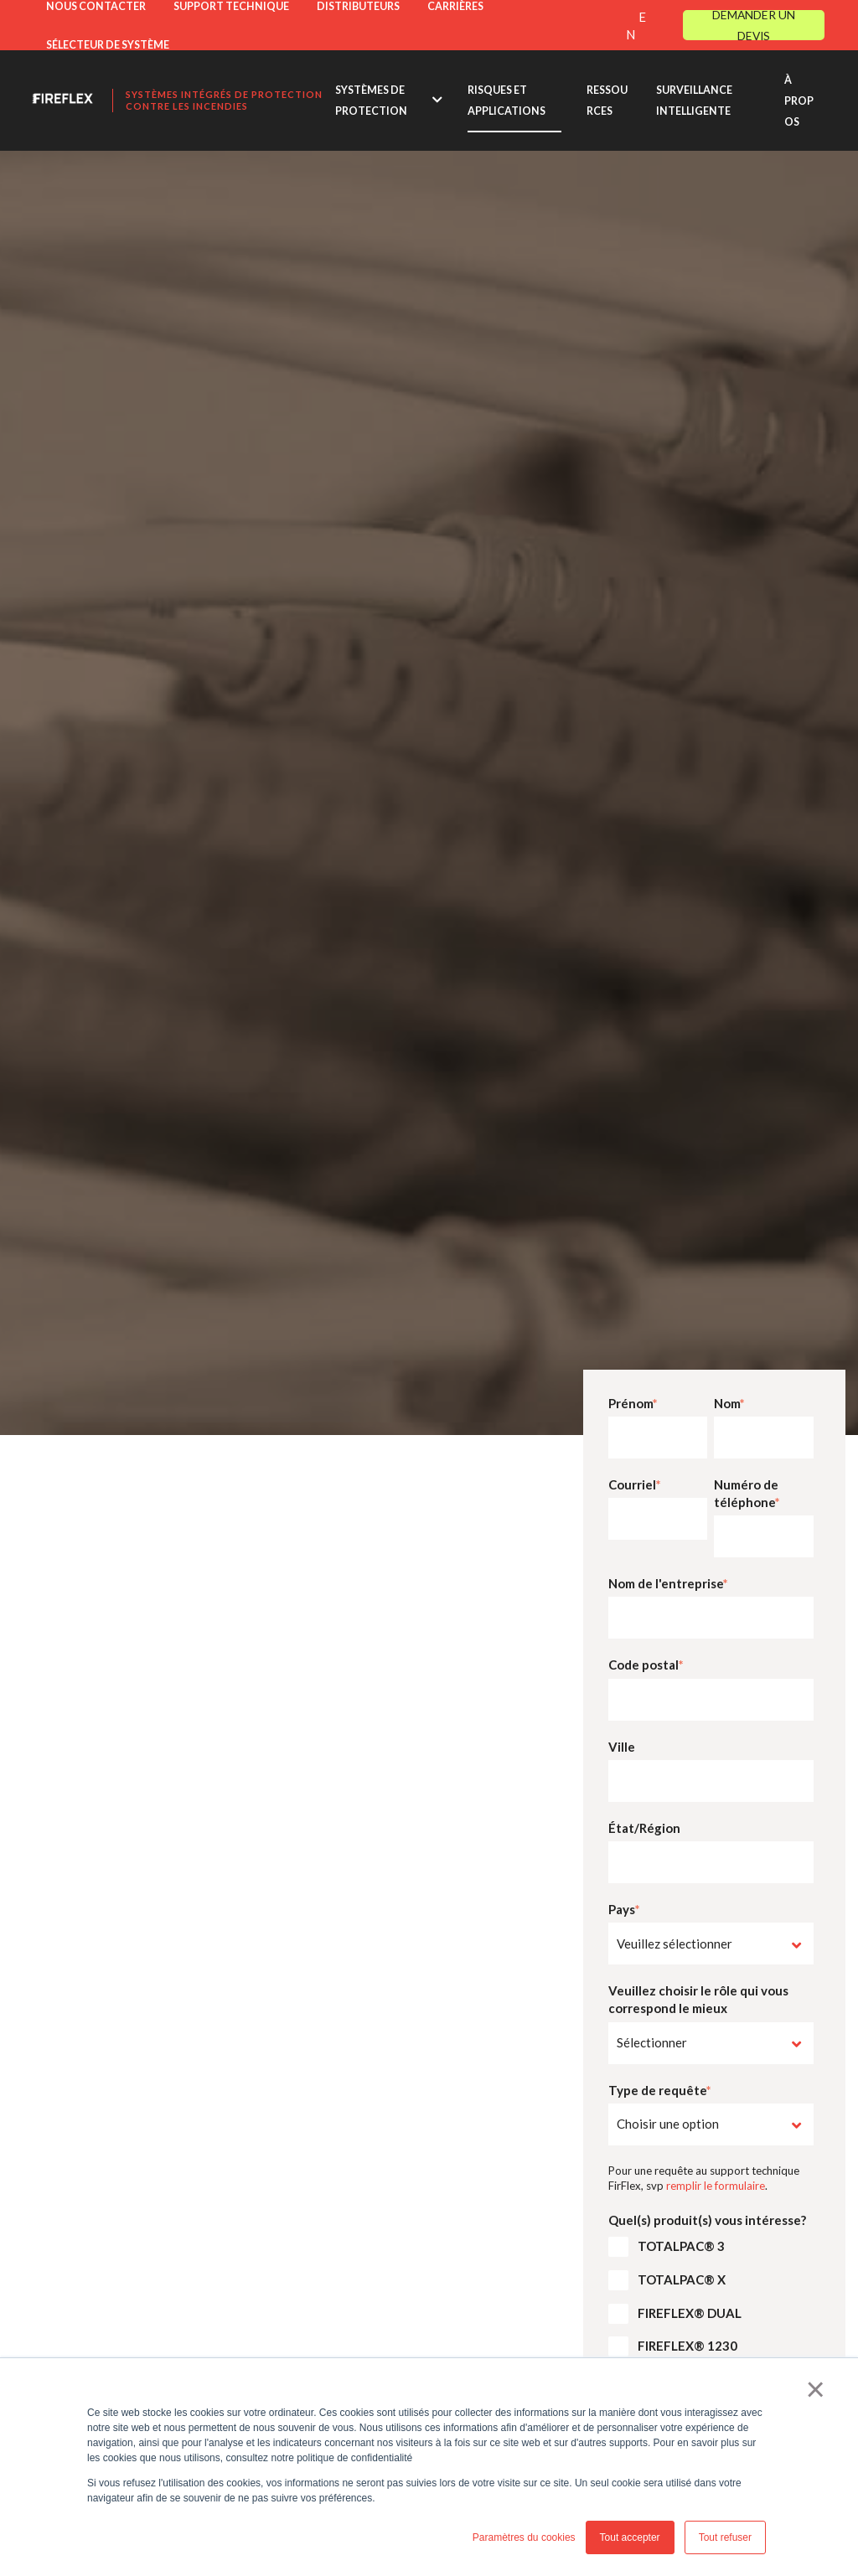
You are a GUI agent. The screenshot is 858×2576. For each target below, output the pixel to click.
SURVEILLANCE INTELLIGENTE (694, 100)
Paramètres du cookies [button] (524, 2537)
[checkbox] (711, 2250)
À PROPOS (799, 101)
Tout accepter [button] (630, 2537)
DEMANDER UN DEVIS (753, 25)
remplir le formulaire (715, 2185)
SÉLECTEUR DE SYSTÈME (107, 45)
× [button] (815, 2389)
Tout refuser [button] (725, 2537)
